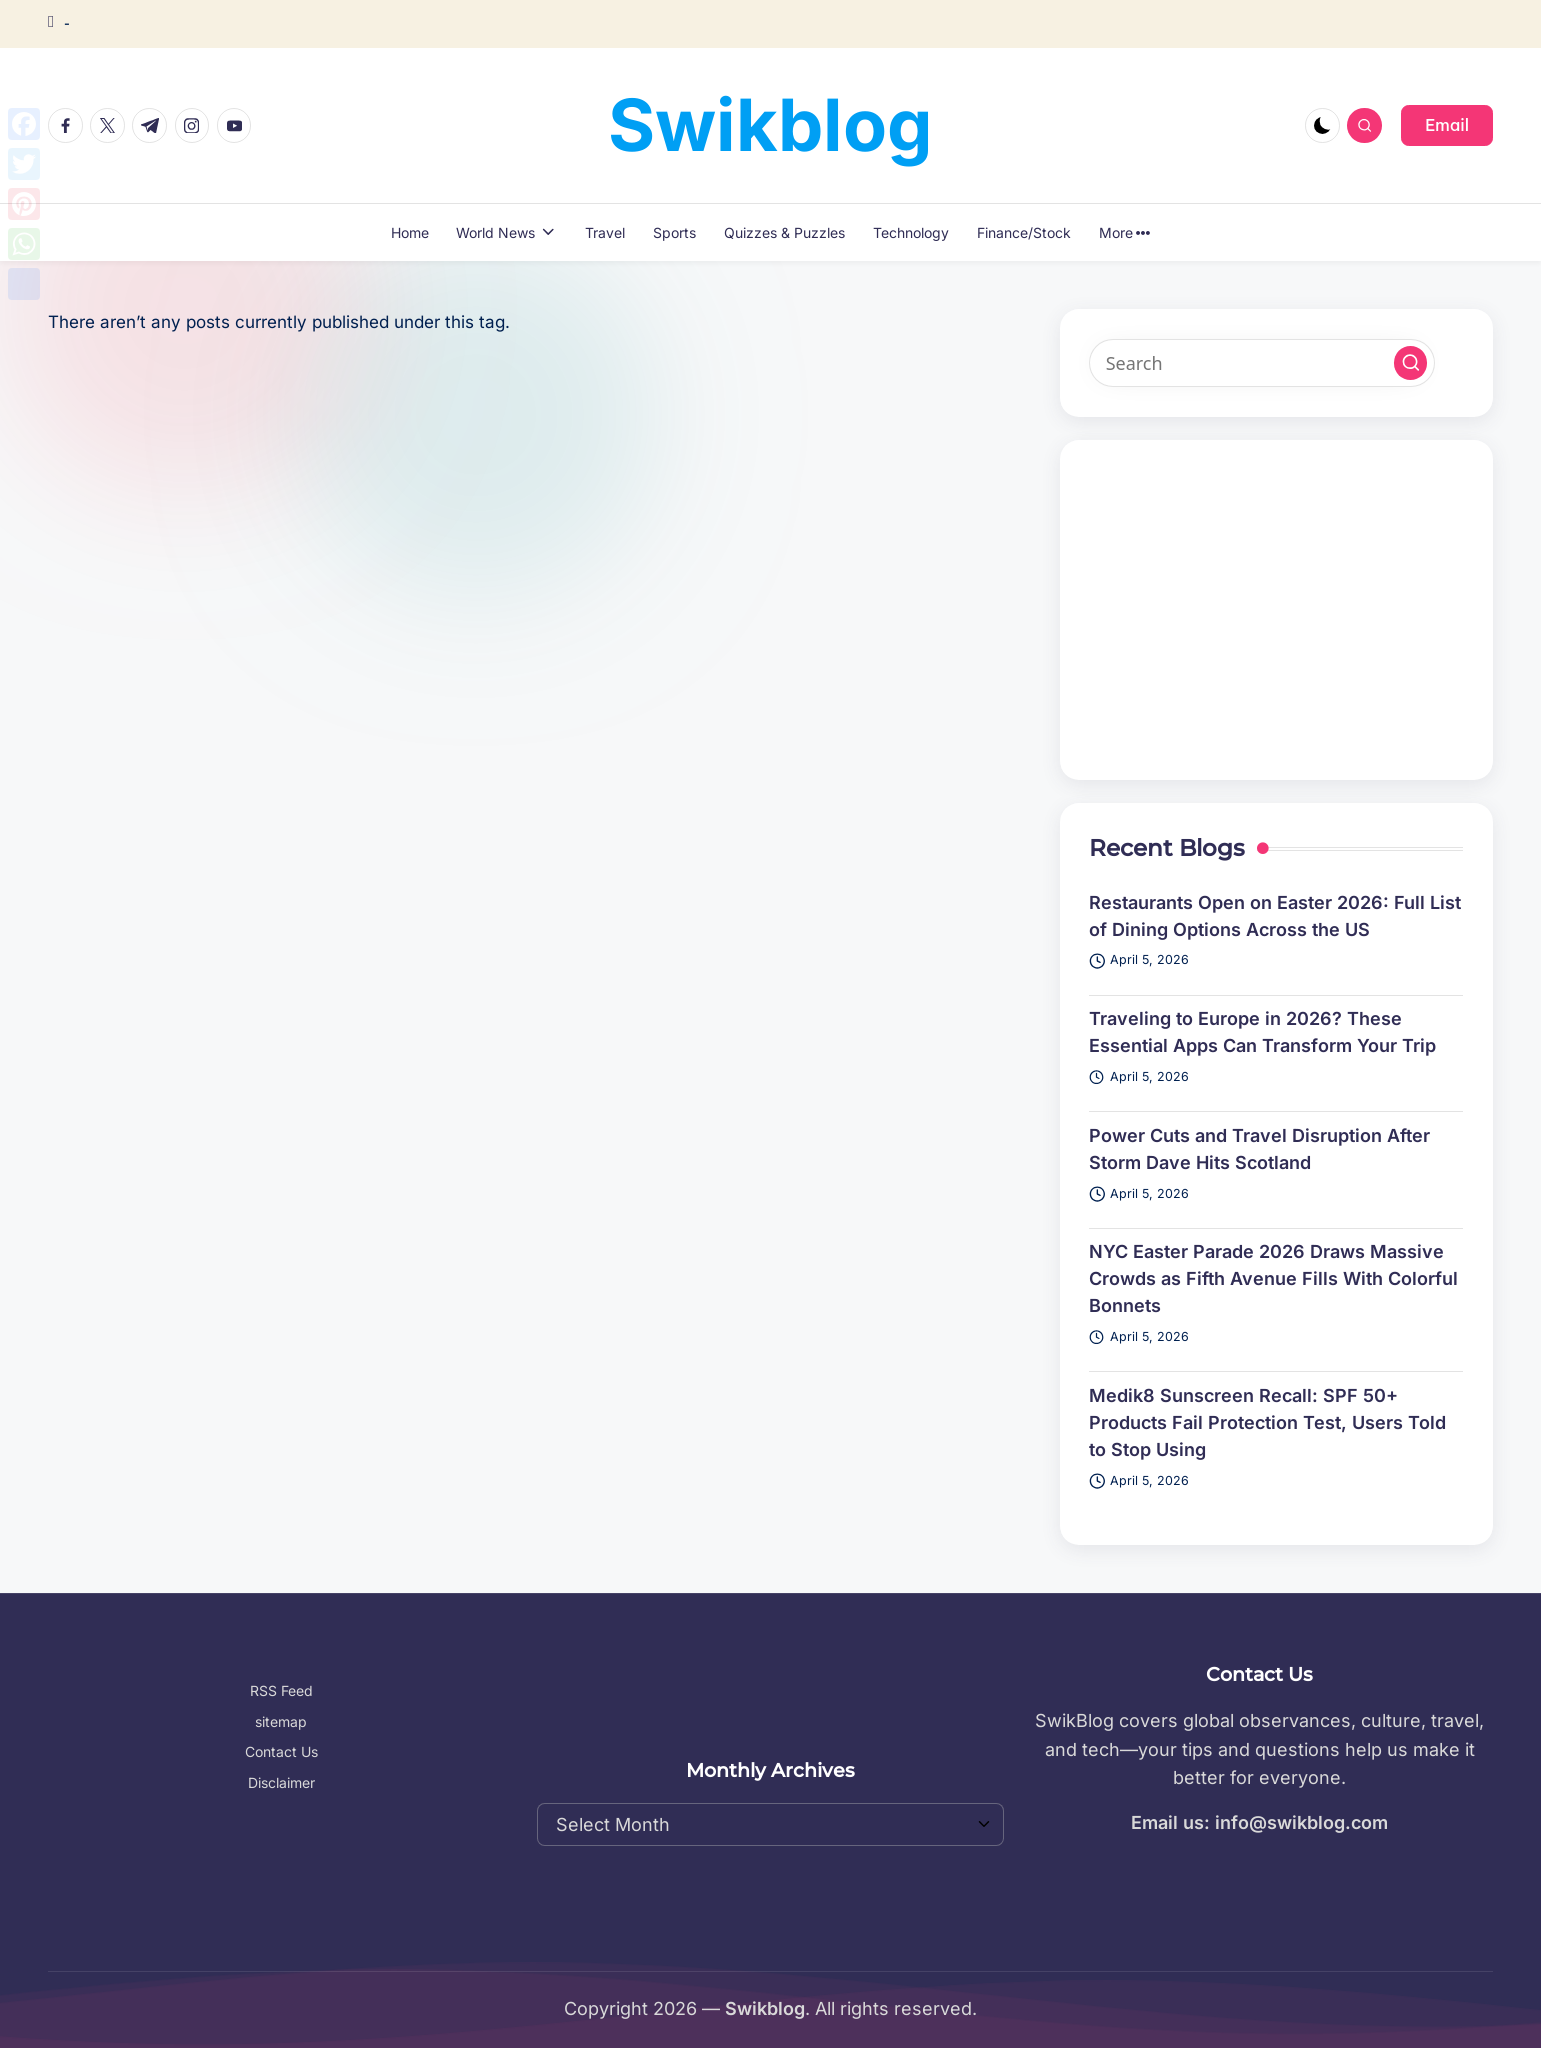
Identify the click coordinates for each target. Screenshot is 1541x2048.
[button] (1447, 125)
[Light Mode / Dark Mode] (1322, 125)
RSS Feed (281, 1690)
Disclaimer (281, 1782)
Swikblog (770, 124)
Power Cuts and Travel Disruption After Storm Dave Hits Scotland (1259, 1149)
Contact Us (281, 1751)
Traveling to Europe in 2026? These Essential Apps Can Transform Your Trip (1262, 1032)
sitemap (281, 1721)
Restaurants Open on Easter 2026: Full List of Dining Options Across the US (1275, 916)
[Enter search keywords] (1262, 363)
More (1125, 232)
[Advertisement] (1276, 610)
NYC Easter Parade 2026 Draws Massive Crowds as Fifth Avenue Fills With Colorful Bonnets (1273, 1278)
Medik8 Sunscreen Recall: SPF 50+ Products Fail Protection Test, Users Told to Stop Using (1267, 1422)
